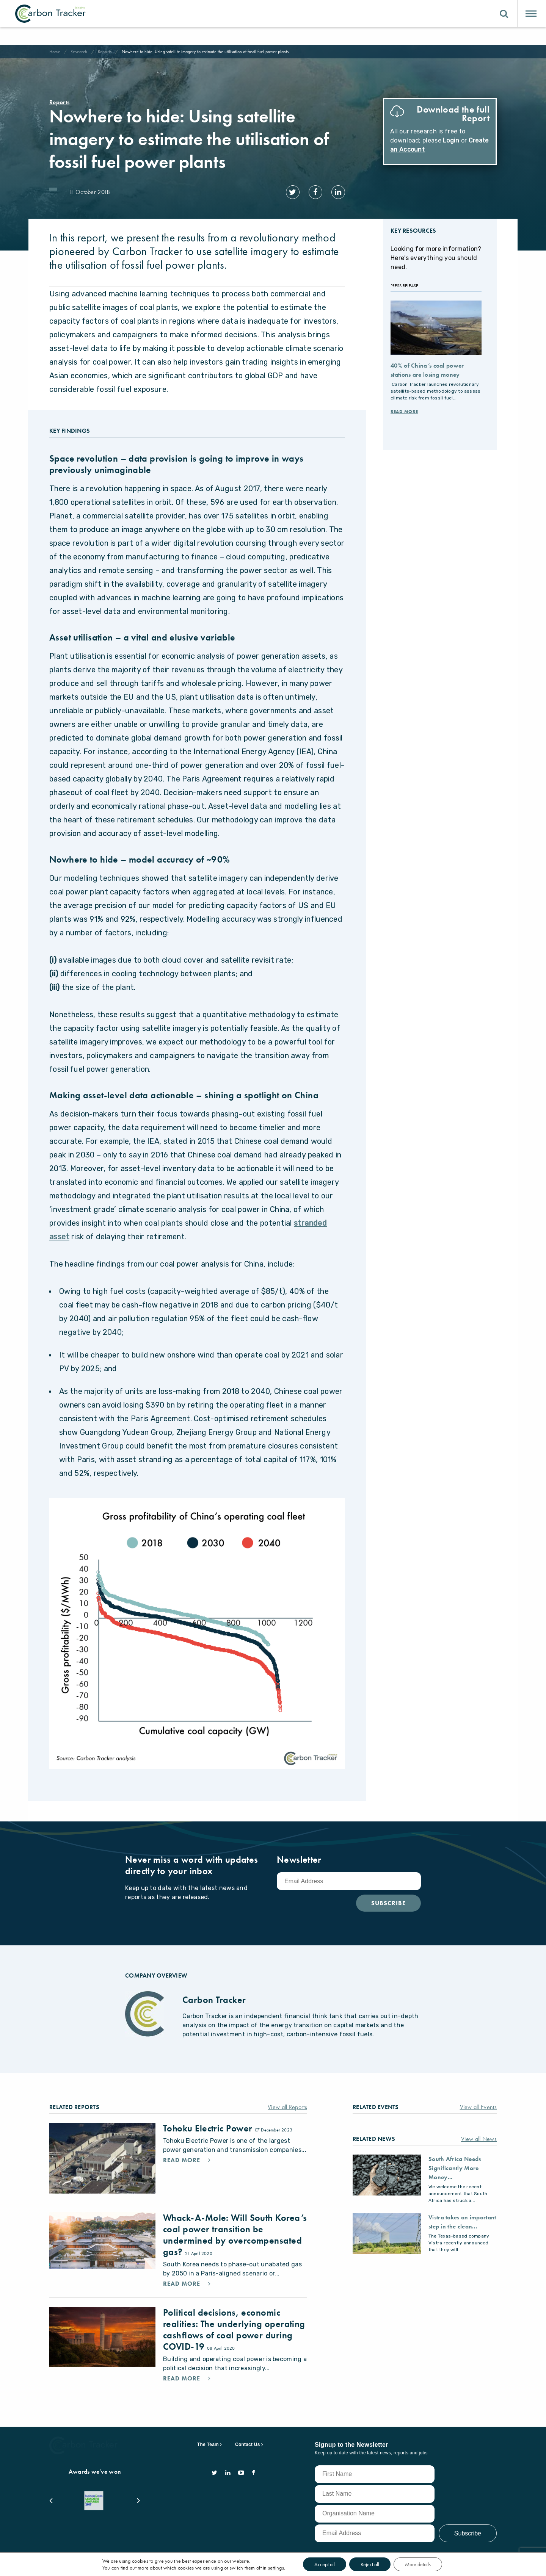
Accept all (324, 2564)
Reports (105, 52)
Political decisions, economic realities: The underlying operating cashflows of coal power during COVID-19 (234, 2329)
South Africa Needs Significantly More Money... (454, 2168)
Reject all (370, 2564)
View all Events (478, 2107)
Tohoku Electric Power (209, 2128)
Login (451, 140)
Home (54, 52)
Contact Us (247, 2444)
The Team (208, 2444)
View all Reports (287, 2107)
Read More (404, 412)
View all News (479, 2139)
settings (276, 2567)
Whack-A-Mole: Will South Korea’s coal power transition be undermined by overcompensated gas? (235, 2235)
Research (79, 52)
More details (418, 2564)
